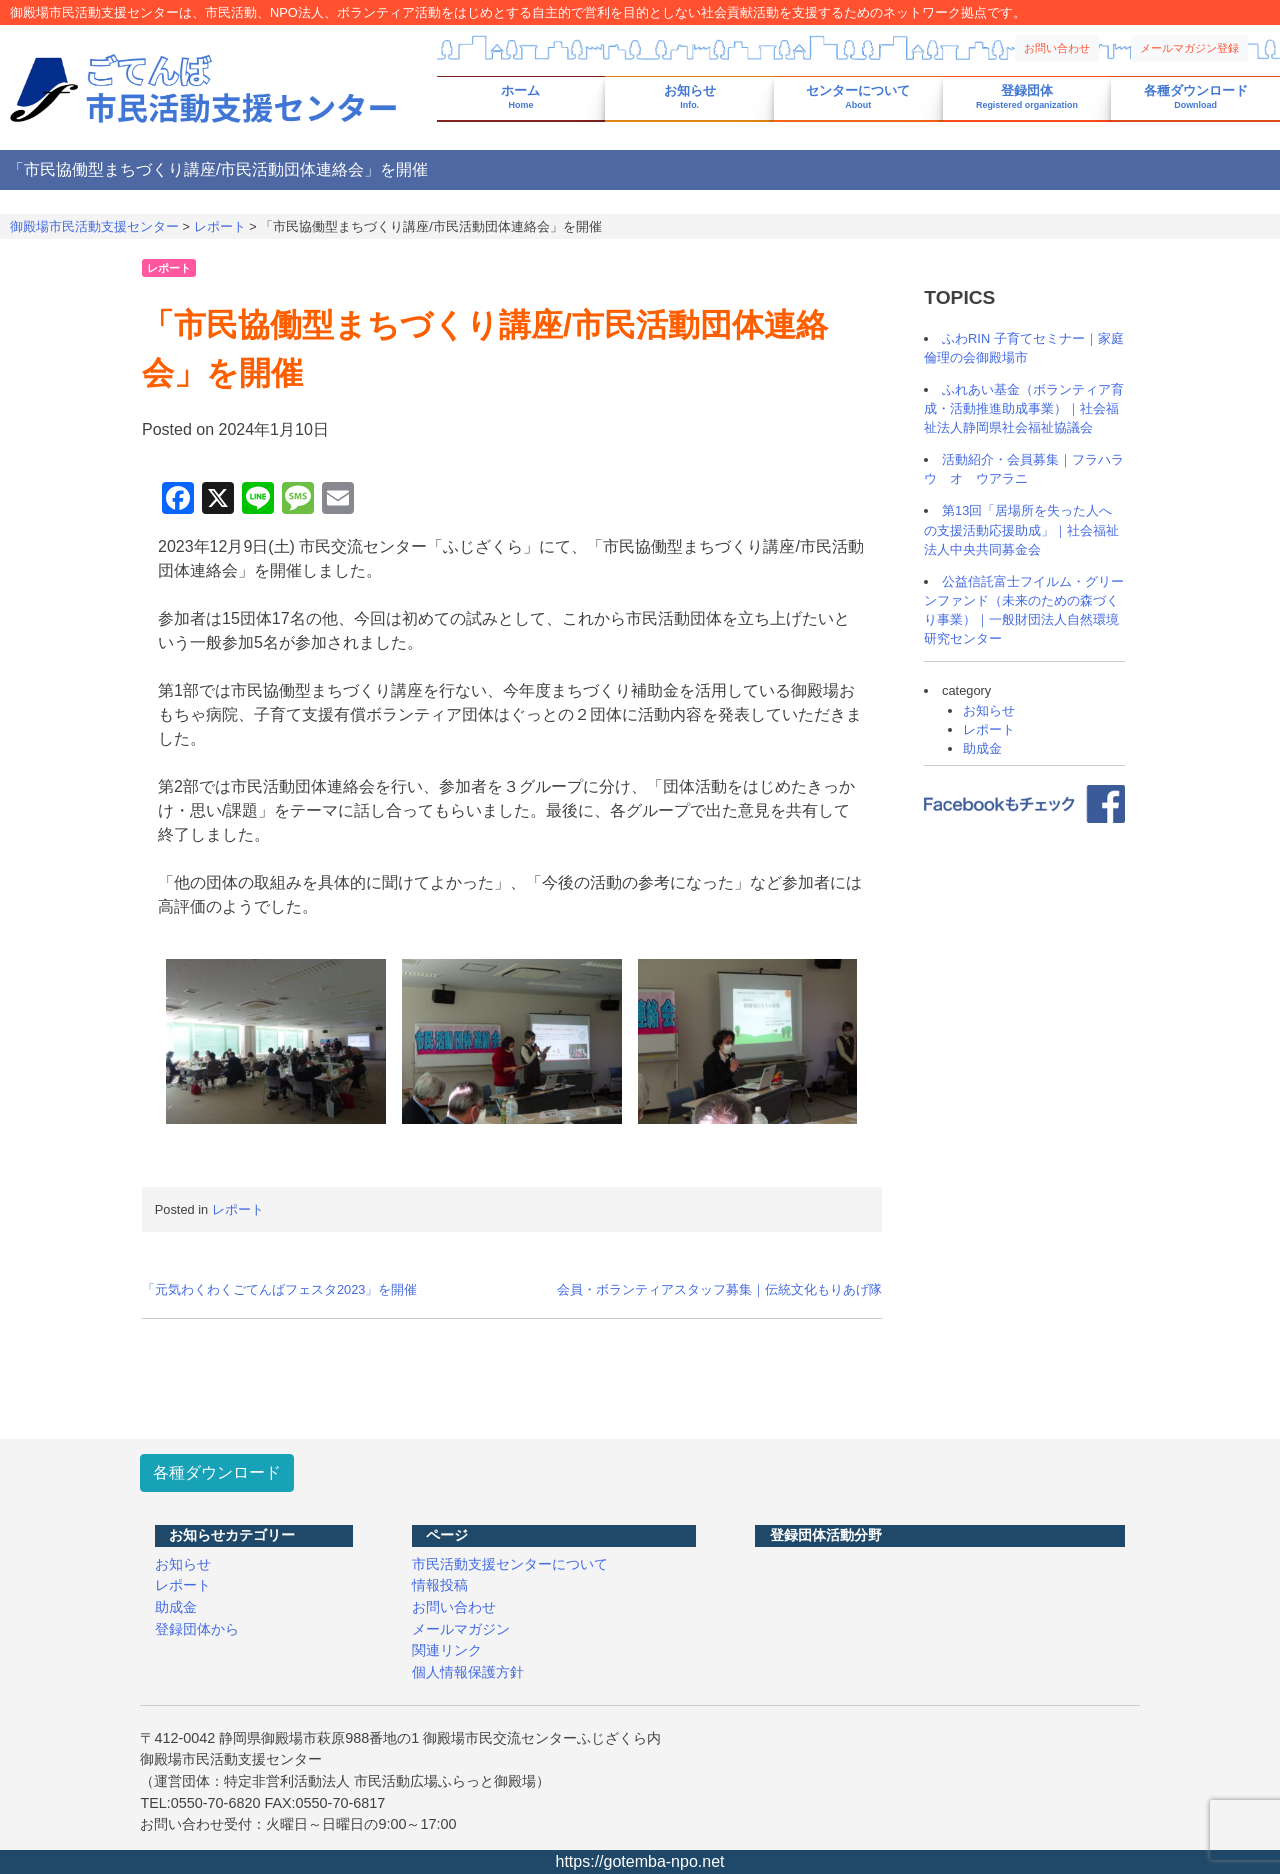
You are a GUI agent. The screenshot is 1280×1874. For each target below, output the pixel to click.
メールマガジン (461, 1629)
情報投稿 (440, 1585)
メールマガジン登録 (1189, 48)
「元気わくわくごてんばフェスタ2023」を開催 (279, 1289)
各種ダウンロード (1196, 97)
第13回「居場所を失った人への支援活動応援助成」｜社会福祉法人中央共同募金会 (1021, 529)
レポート (169, 268)
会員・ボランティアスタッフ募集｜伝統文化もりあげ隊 (719, 1289)
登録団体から (197, 1629)
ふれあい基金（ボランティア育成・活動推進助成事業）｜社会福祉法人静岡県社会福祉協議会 (1024, 408)
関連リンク (447, 1650)
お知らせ (690, 97)
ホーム (520, 97)
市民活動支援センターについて (510, 1564)
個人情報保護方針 (468, 1672)
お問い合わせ (1057, 48)
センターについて (858, 97)
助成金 (982, 748)
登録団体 (1027, 97)
